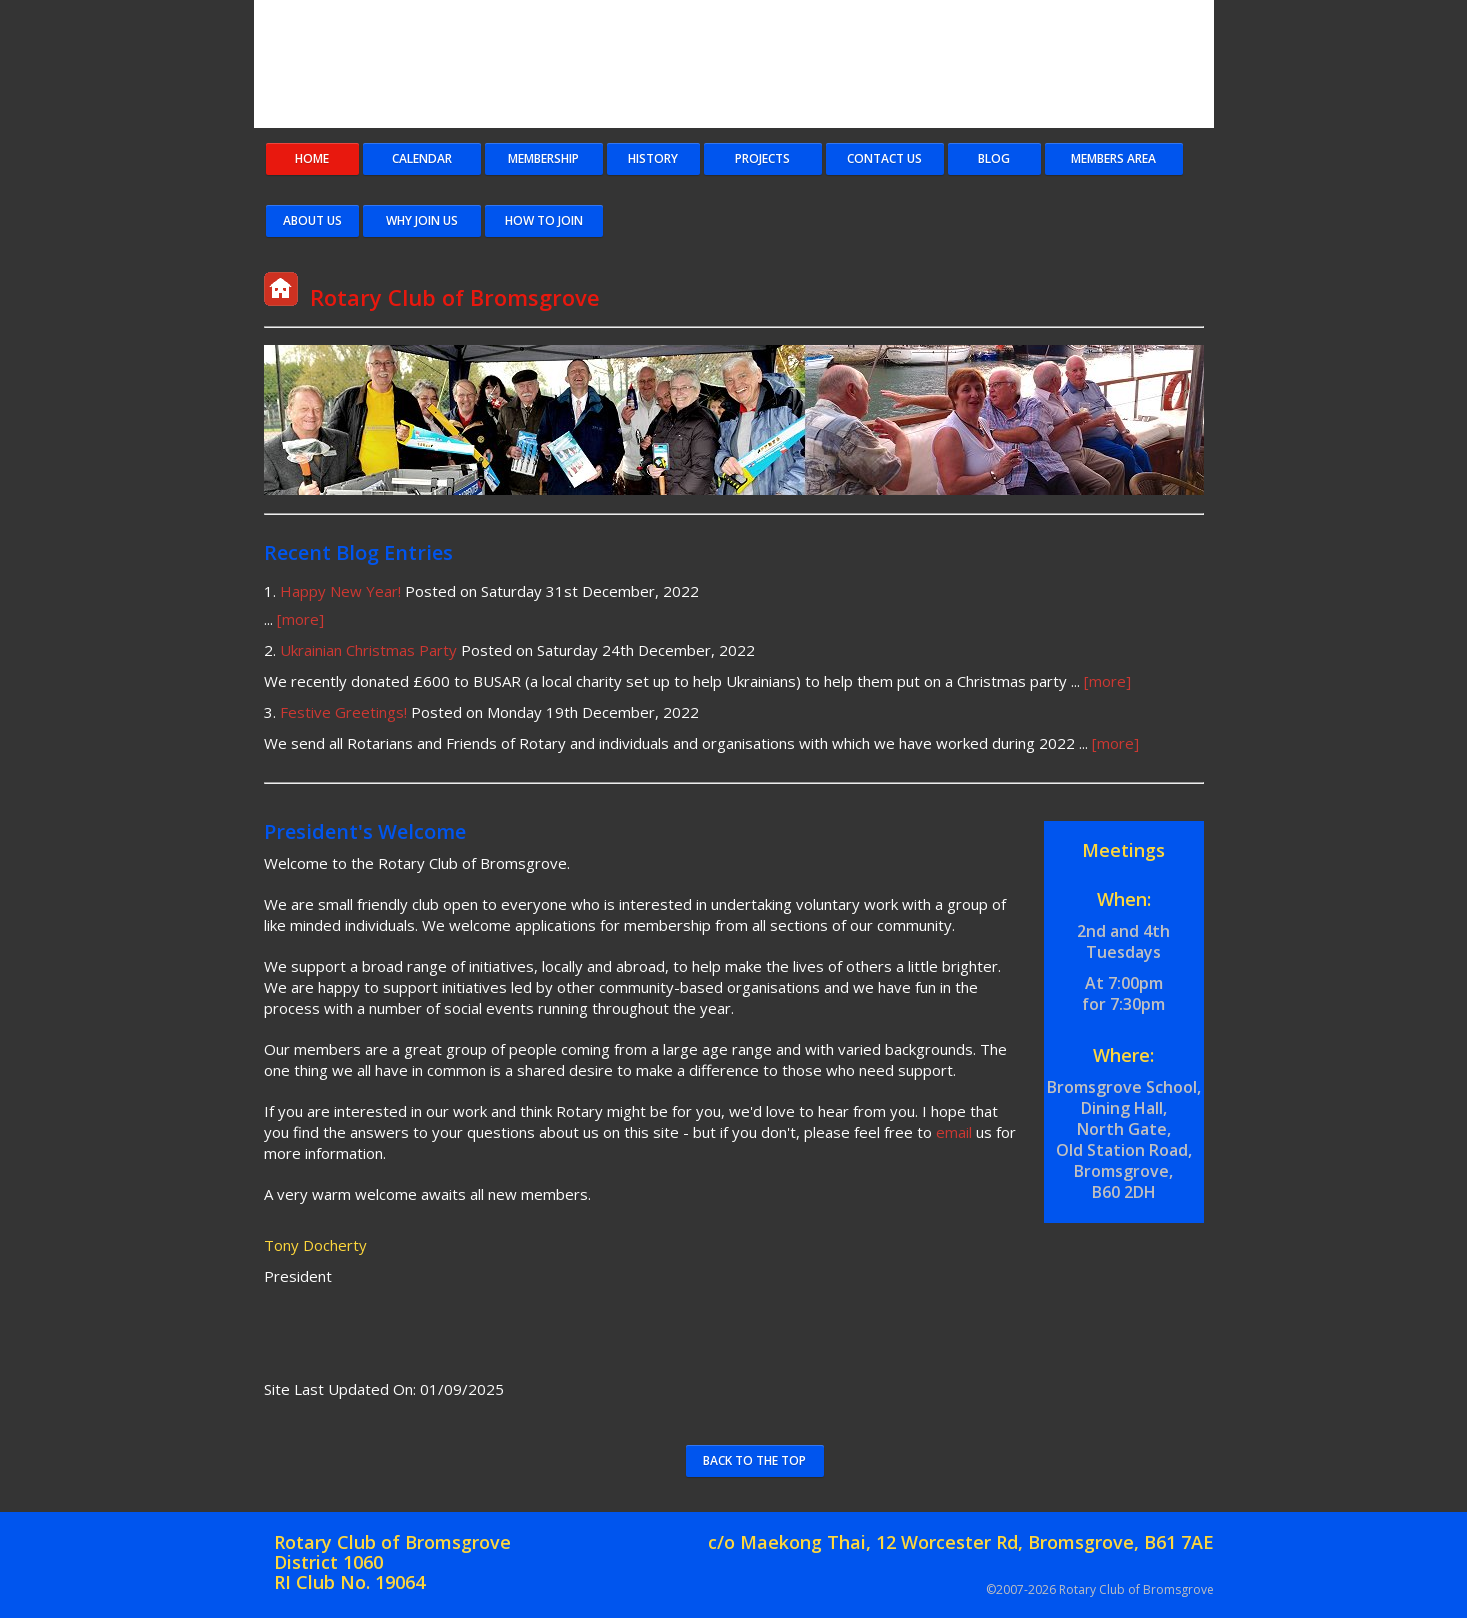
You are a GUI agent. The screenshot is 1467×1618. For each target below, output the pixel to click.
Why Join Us (422, 220)
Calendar (422, 158)
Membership (543, 158)
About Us (312, 220)
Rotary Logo (1154, 65)
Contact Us (884, 158)
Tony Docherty (315, 1245)
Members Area (1113, 158)
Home (312, 158)
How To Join (544, 220)
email (954, 1132)
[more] (300, 619)
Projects (762, 158)
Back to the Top (754, 1460)
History (653, 158)
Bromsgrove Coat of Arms (344, 65)
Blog (994, 158)
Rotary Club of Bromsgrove (794, 65)
